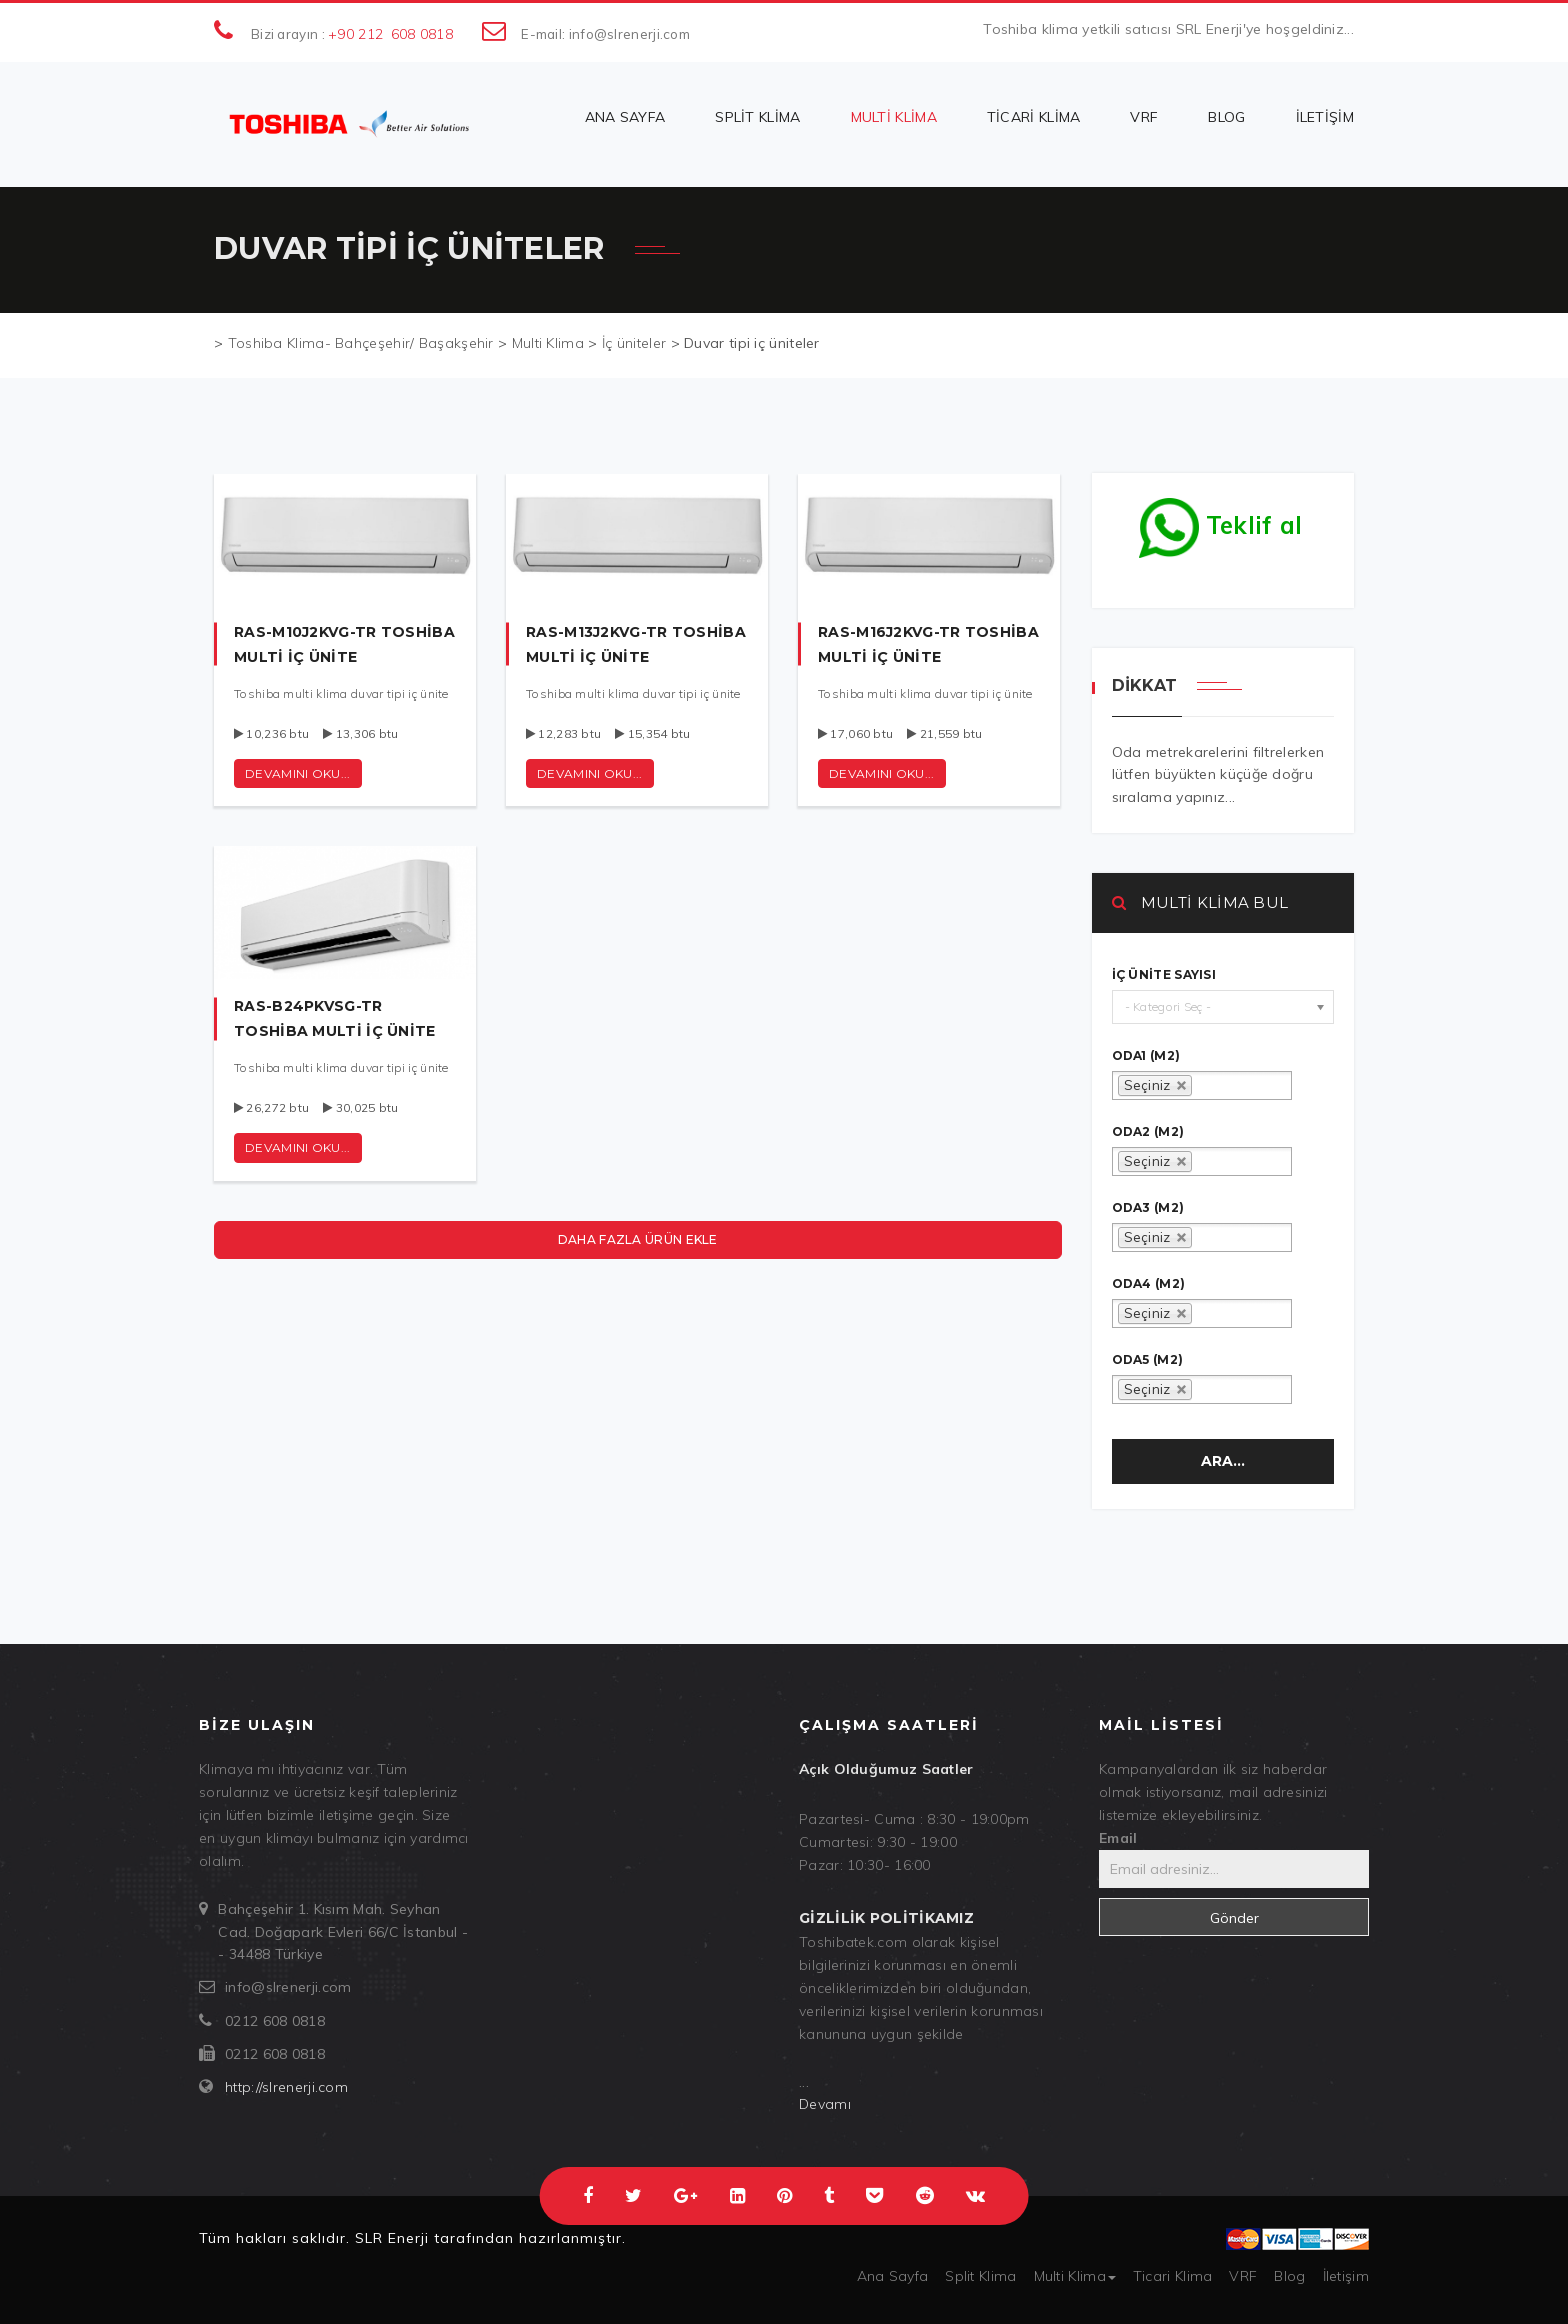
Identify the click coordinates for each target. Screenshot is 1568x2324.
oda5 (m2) (1148, 1360)
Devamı (825, 2104)
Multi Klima (894, 117)
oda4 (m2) (1149, 1284)
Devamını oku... (298, 773)
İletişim (1325, 117)
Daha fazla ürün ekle (638, 1239)
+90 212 (355, 34)
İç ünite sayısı (1164, 975)
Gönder (1234, 1918)
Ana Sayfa (625, 117)
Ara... (1223, 1461)
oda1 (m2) (1146, 1056)
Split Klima (757, 117)
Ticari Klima (1034, 117)
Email (1118, 1838)
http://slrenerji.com (286, 2087)
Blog (1226, 117)
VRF (1144, 117)
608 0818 (422, 34)
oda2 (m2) (1148, 1132)
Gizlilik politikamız (886, 1918)
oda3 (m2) (1148, 1208)
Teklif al (1221, 520)
